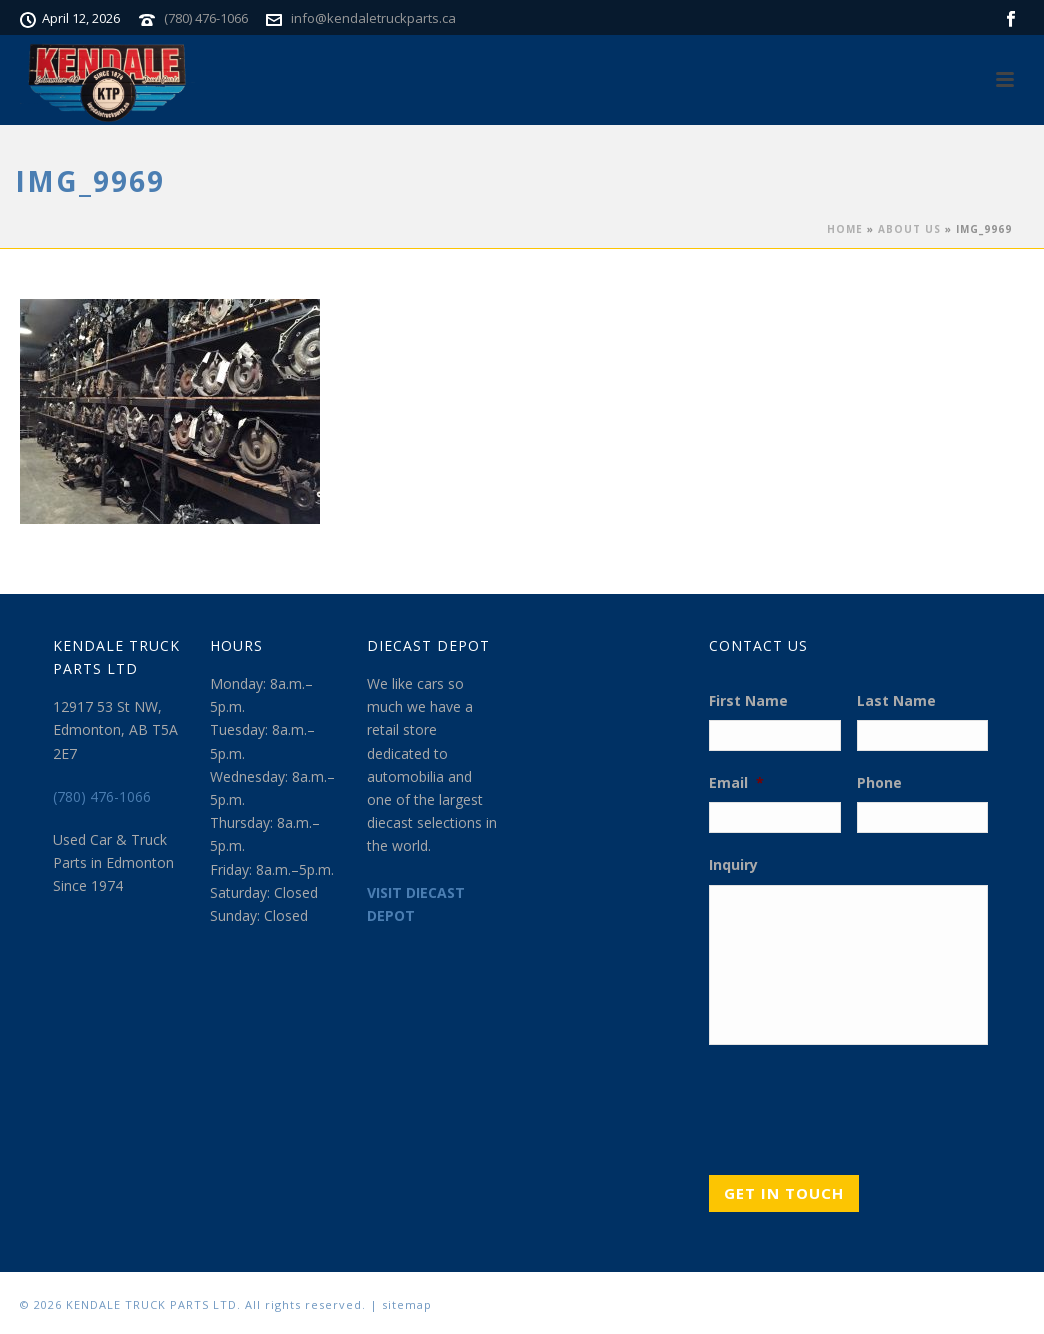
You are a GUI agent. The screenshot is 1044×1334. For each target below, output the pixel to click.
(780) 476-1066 (206, 18)
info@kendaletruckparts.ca (373, 18)
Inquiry (733, 865)
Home (845, 229)
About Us (909, 229)
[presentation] (861, 1104)
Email (736, 783)
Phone (879, 783)
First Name (748, 701)
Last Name (896, 701)
